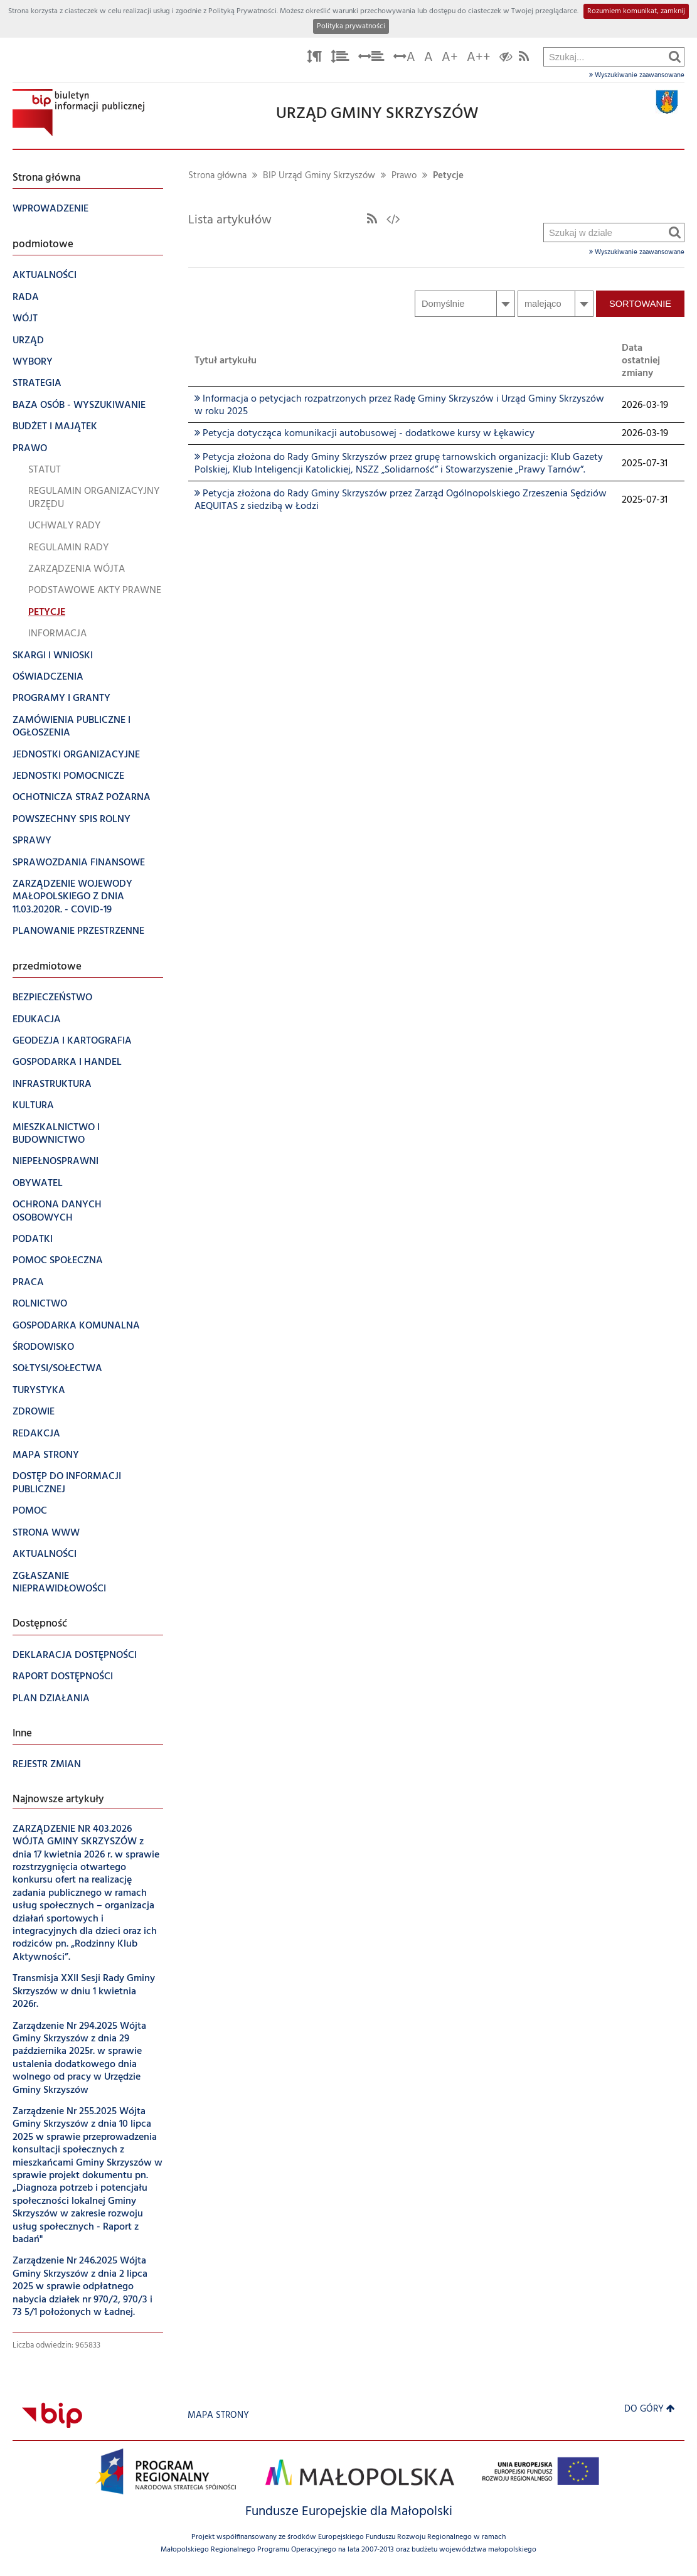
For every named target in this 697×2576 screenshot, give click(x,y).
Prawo (404, 176)
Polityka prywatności (351, 26)
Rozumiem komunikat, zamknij (636, 11)
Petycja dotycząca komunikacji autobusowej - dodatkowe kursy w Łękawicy (364, 433)
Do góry (649, 2409)
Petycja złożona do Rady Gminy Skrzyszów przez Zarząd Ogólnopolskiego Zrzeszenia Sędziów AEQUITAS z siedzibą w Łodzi (400, 500)
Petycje (448, 176)
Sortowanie (640, 304)
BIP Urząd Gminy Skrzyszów (319, 176)
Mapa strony (218, 2415)
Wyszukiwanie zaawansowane (636, 75)
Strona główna (217, 176)
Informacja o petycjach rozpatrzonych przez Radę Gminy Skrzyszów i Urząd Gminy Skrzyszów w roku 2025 (399, 405)
